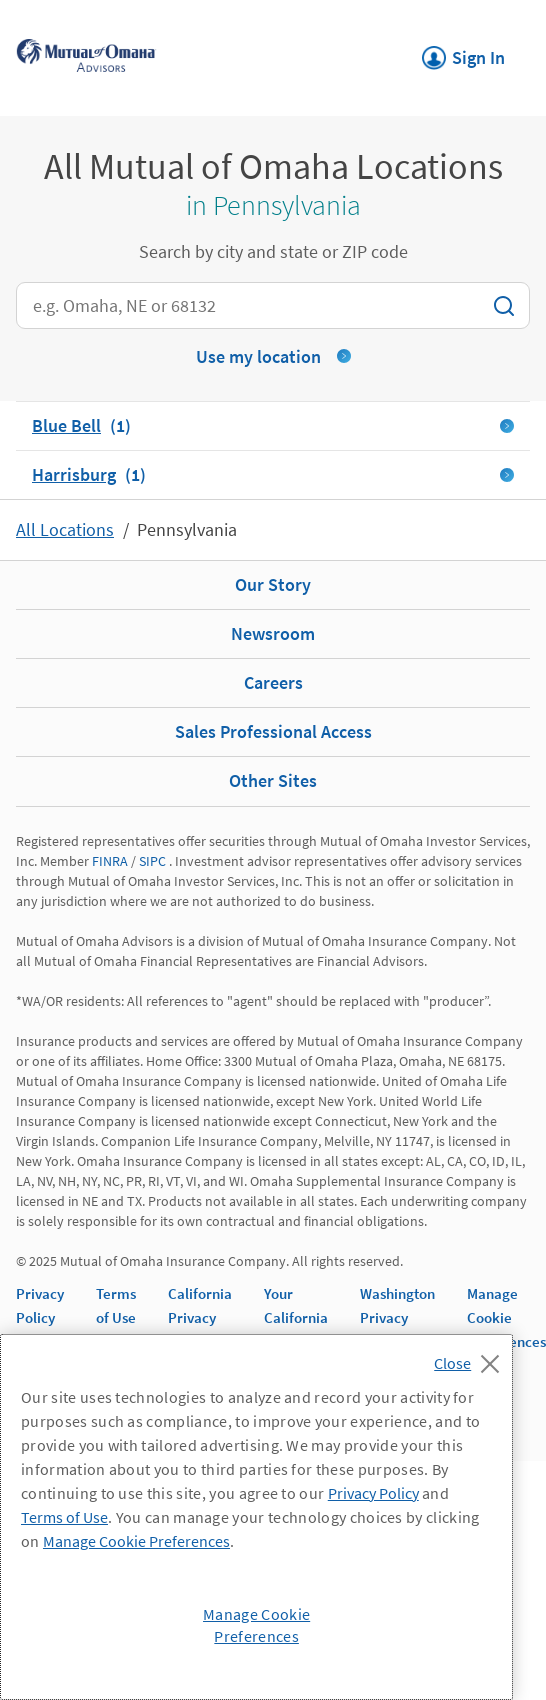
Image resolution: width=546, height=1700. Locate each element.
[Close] (471, 1358)
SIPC (152, 861)
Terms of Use (64, 1517)
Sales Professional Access (273, 731)
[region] (256, 1517)
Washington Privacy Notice (397, 1317)
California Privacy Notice (200, 1317)
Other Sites (273, 780)
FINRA (110, 861)
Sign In (463, 52)
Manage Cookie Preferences (506, 1317)
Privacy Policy (373, 1493)
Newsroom (273, 633)
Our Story (273, 584)
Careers (273, 682)
